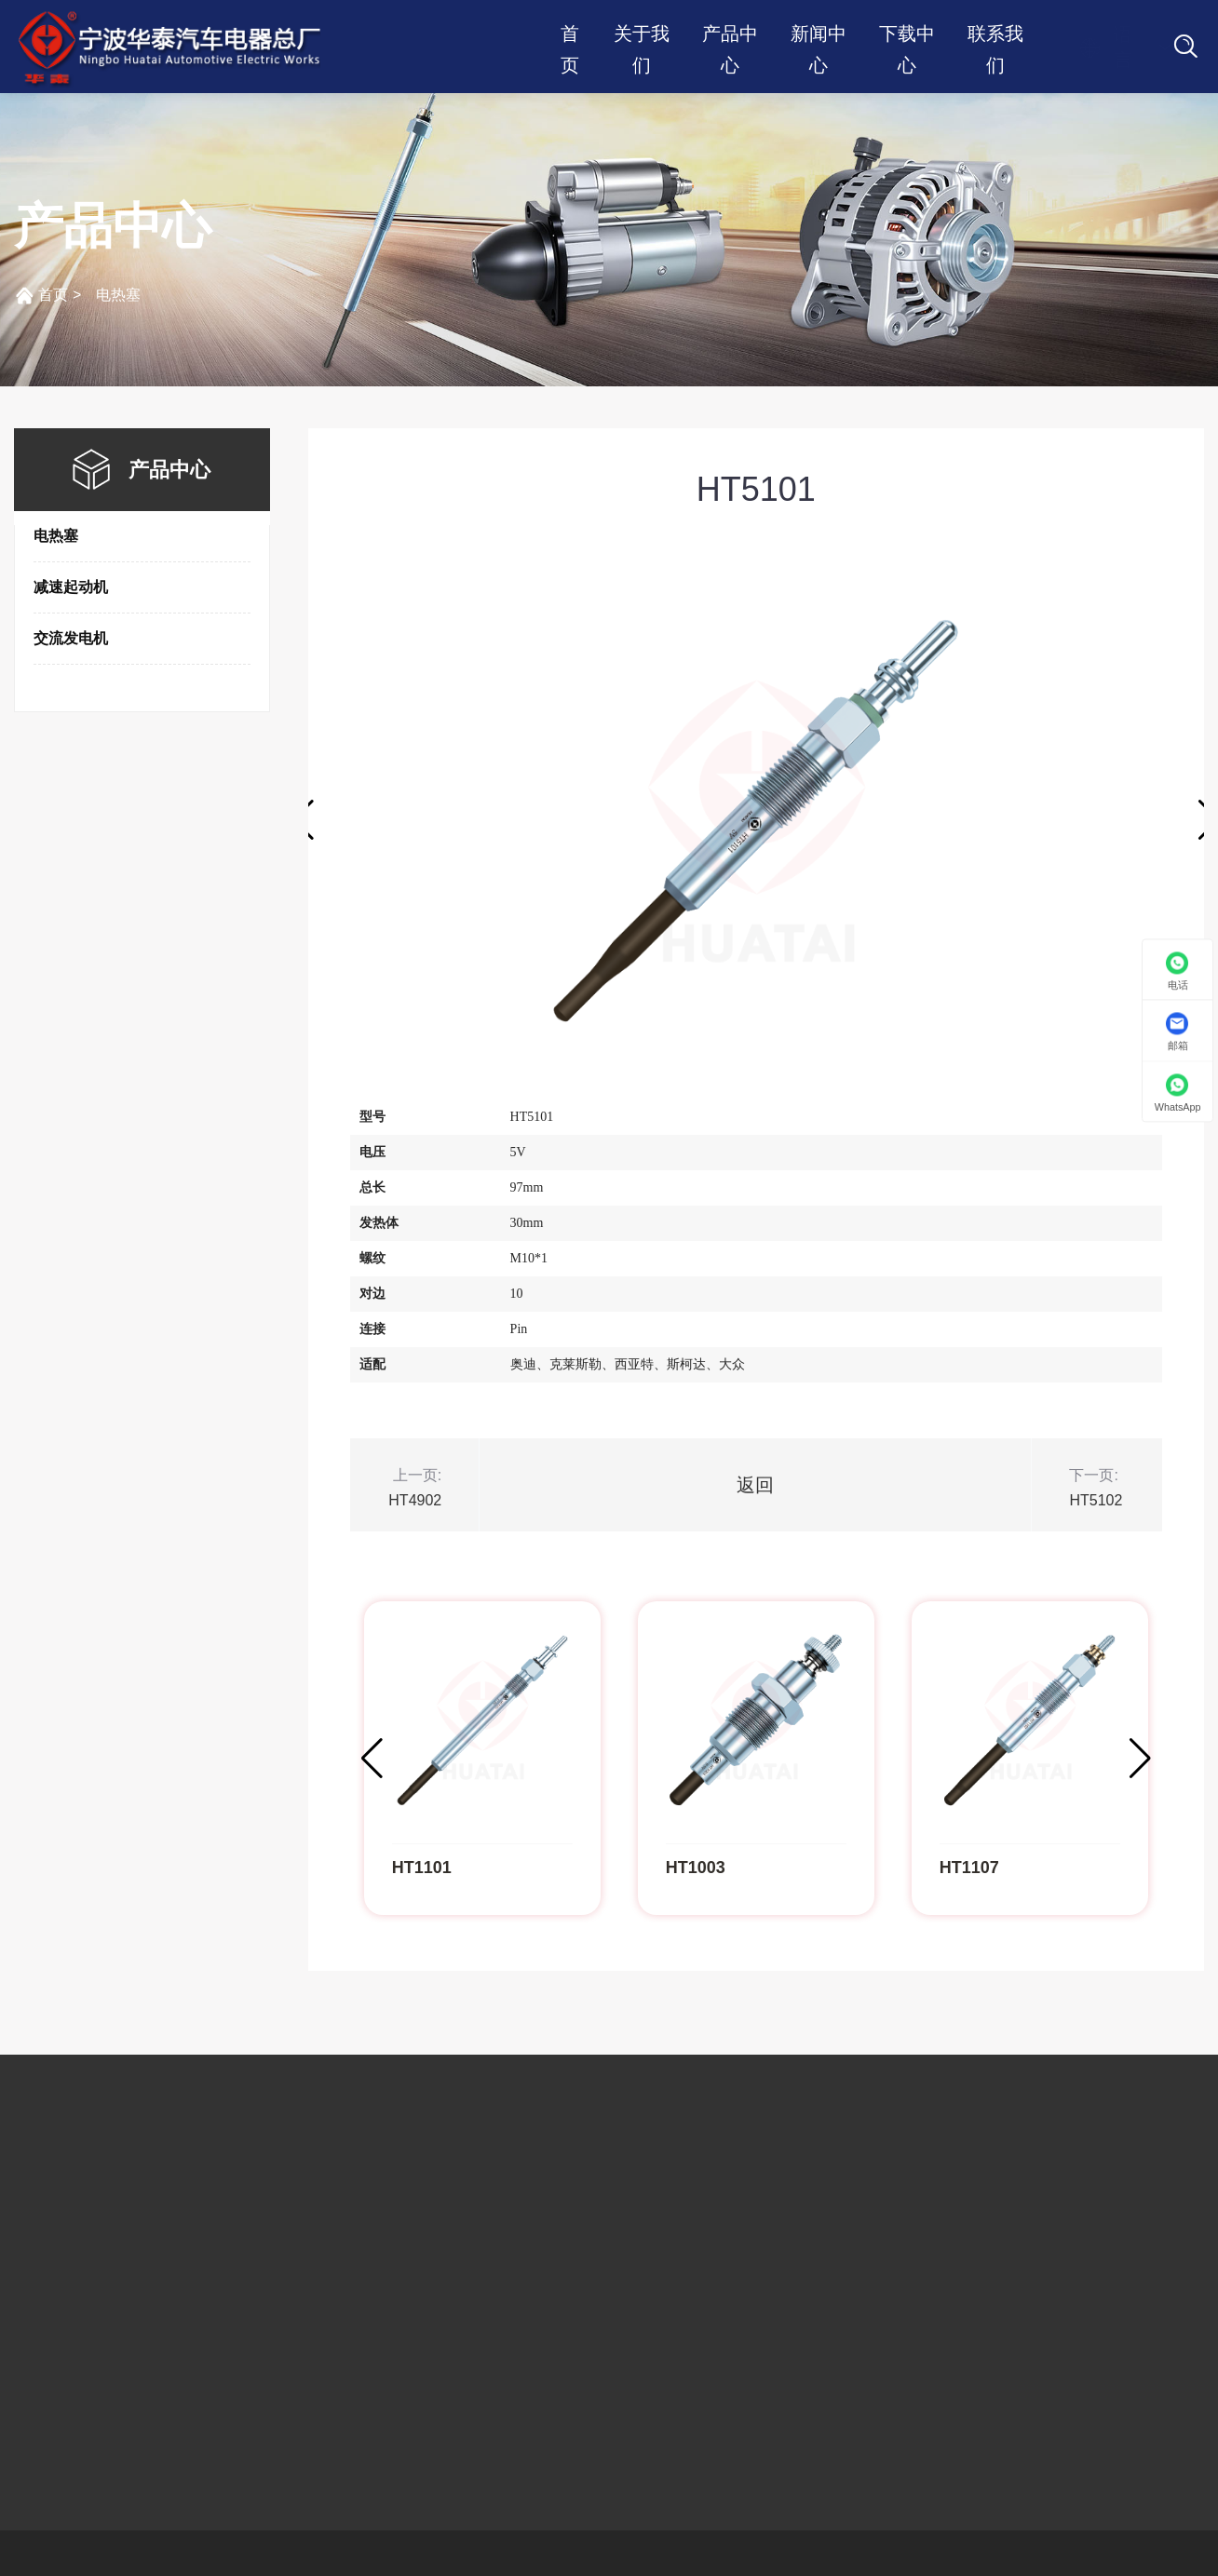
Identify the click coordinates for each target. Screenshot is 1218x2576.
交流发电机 (71, 638)
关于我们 (642, 36)
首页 (570, 36)
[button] (1140, 1758)
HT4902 (414, 1500)
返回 (755, 1485)
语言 (1105, 47)
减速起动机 (71, 587)
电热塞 (118, 295)
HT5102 (1095, 1500)
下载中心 (907, 36)
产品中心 (730, 36)
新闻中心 (818, 36)
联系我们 (995, 36)
